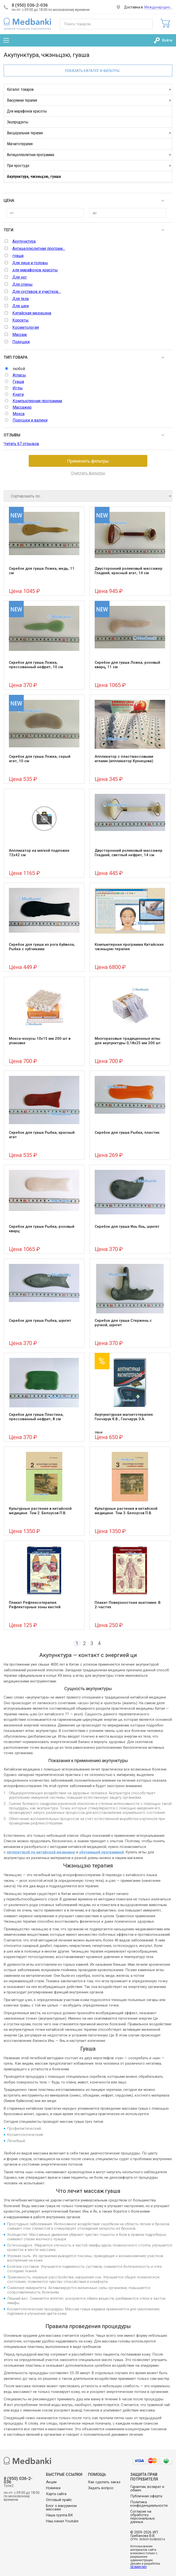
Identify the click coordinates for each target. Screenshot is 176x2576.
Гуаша (18, 381)
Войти (167, 40)
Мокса (18, 413)
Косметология (25, 327)
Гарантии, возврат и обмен (147, 2488)
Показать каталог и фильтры (92, 71)
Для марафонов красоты (27, 111)
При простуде (89, 165)
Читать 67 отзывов (21, 443)
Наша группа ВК (59, 2515)
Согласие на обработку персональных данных (142, 2516)
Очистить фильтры (88, 473)
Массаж (19, 334)
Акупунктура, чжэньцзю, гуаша (34, 176)
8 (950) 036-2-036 (30, 5)
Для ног (19, 277)
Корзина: (165, 23)
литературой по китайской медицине (41, 1852)
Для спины (22, 284)
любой (19, 368)
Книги (18, 394)
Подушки (21, 341)
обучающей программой (101, 1852)
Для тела (20, 298)
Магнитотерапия (20, 144)
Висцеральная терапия (89, 133)
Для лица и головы (30, 262)
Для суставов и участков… (36, 291)
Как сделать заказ (104, 2482)
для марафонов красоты (35, 270)
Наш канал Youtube (62, 2521)
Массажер (22, 407)
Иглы (18, 388)
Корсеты (20, 320)
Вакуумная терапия (89, 100)
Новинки (53, 2488)
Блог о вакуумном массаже (61, 2507)
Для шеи (20, 306)
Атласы (19, 375)
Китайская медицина (31, 313)
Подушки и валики (30, 420)
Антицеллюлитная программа (89, 154)
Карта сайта (56, 2494)
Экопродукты (17, 122)
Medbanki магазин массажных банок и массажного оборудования (27, 24)
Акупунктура (24, 241)
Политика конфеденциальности (149, 2504)
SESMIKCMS (138, 2567)
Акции (51, 2482)
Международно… (158, 7)
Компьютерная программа (37, 401)
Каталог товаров (89, 89)
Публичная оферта (146, 2496)
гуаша (17, 255)
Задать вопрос (101, 2488)
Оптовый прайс (59, 2500)
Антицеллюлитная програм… (38, 248)
